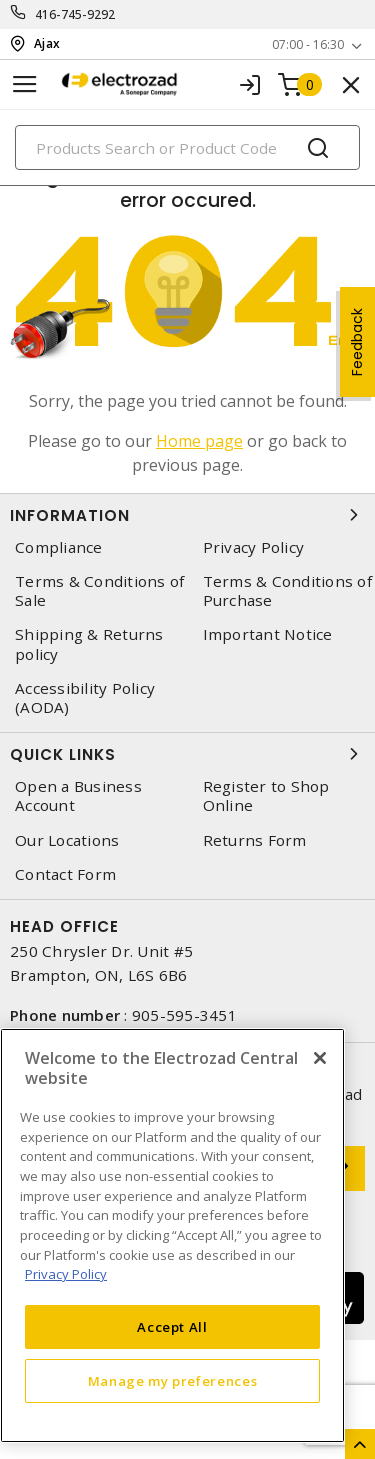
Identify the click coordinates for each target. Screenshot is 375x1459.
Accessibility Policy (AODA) (85, 698)
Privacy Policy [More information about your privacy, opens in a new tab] (66, 1274)
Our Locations (67, 840)
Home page (199, 441)
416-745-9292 (75, 14)
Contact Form (65, 874)
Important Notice (268, 634)
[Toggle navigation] (25, 84)
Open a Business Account (78, 796)
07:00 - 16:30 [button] (308, 44)
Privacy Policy (254, 547)
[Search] (187, 147)
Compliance (59, 547)
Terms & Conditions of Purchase (287, 591)
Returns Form (255, 840)
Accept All (172, 1327)
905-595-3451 (184, 1015)
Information (187, 515)
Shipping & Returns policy (89, 644)
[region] (172, 1235)
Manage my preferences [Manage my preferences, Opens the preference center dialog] (173, 1381)
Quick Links (187, 754)
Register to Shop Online (266, 796)
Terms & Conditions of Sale (99, 591)
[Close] (320, 1058)
